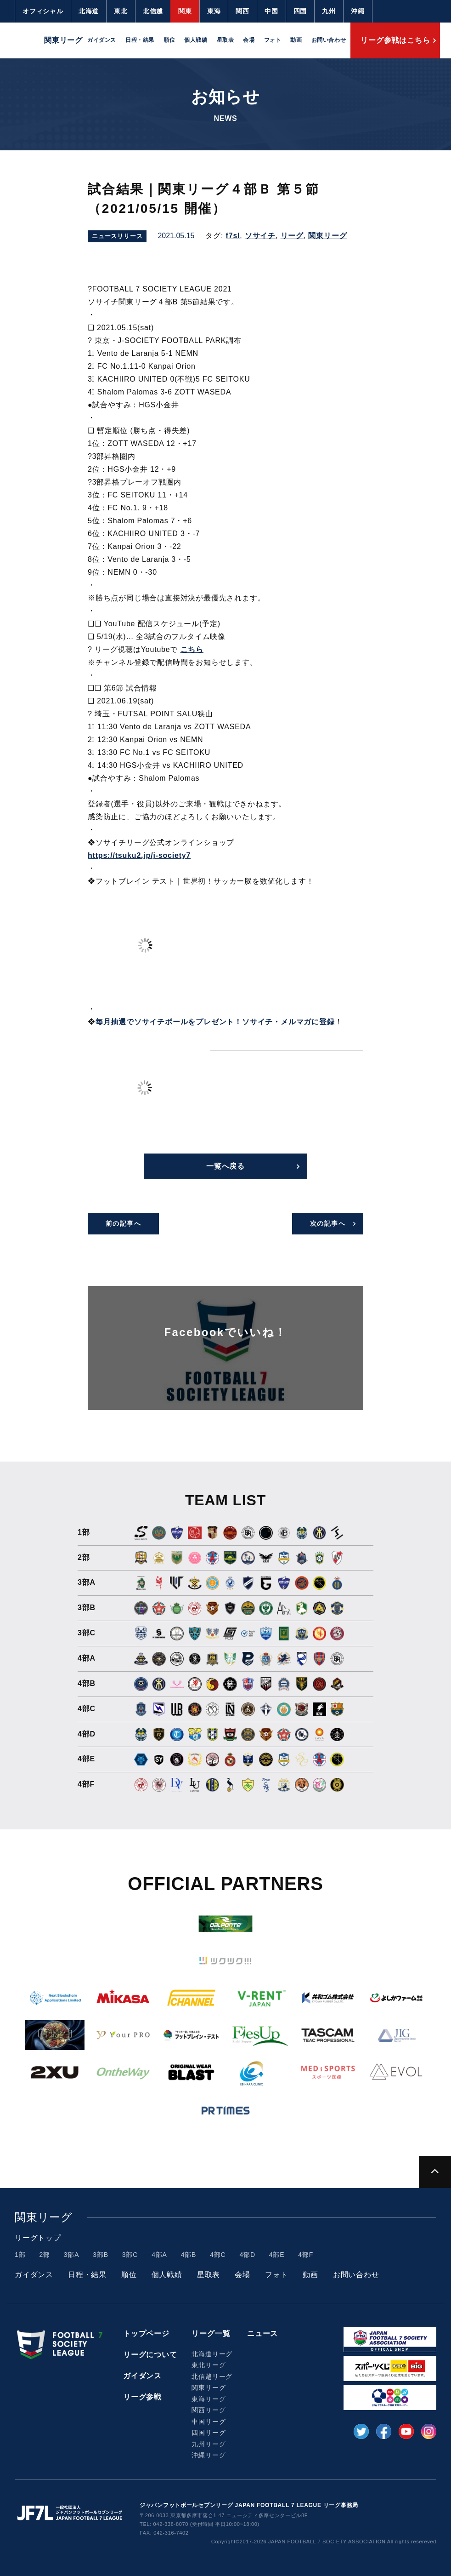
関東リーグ (327, 236)
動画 (296, 40)
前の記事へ (123, 1223)
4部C (218, 2254)
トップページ (146, 2333)
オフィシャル (43, 11)
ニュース (262, 2333)
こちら (191, 649)
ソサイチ (260, 236)
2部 (44, 2254)
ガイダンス (101, 40)
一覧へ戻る (225, 1166)
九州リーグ (209, 2444)
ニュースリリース (117, 236)
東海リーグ (209, 2399)
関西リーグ (209, 2410)
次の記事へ (327, 1223)
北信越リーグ (212, 2376)
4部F (305, 2254)
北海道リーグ (212, 2354)
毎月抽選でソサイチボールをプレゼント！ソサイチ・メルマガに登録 (215, 1022)
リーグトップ (38, 2238)
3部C (130, 2254)
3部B (100, 2254)
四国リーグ (209, 2432)
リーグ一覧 (211, 2333)
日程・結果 (139, 40)
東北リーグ (209, 2365)
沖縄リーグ (209, 2455)
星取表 (225, 40)
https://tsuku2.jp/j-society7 (139, 855)
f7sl (233, 236)
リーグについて (150, 2355)
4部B (189, 2254)
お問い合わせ (328, 40)
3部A (71, 2254)
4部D (247, 2254)
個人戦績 (195, 40)
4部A (159, 2254)
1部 (20, 2254)
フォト (273, 40)
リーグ (292, 236)
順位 (169, 40)
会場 (248, 40)
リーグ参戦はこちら (395, 40)
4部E (277, 2254)
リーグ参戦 (142, 2397)
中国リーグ (209, 2421)
